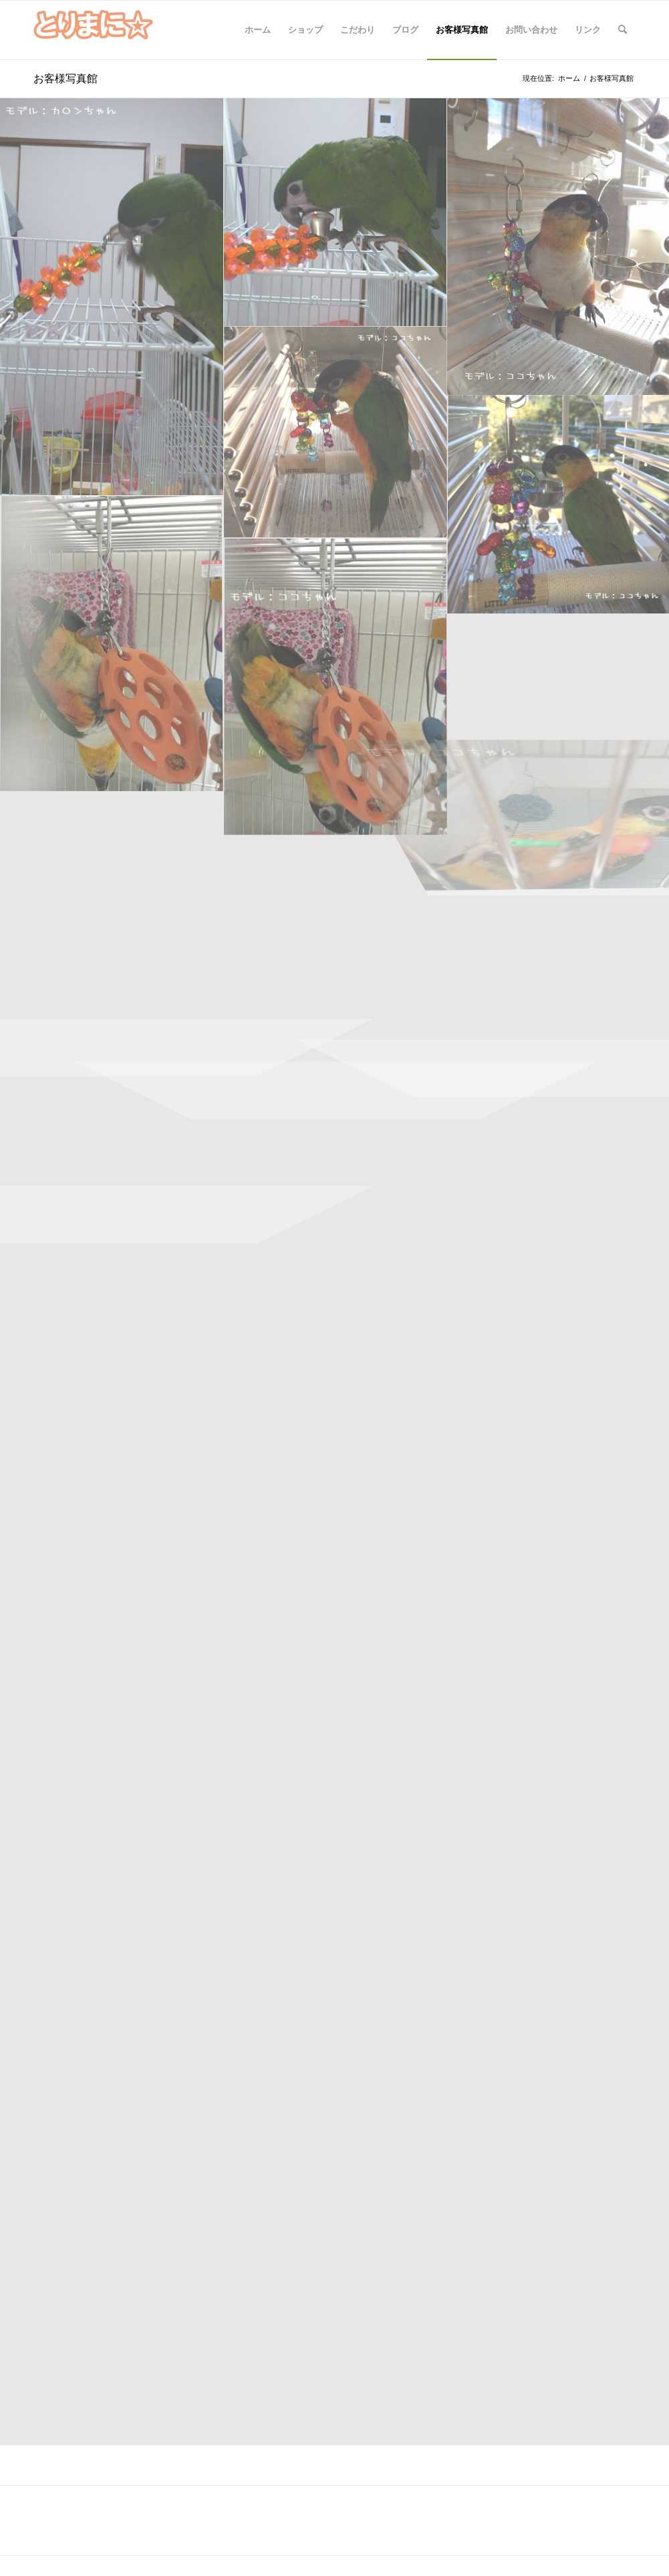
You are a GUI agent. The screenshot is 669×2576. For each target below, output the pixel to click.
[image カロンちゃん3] (336, 212)
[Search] (623, 30)
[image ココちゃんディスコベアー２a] (336, 433)
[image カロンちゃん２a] (112, 297)
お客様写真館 (65, 78)
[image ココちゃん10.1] (112, 645)
